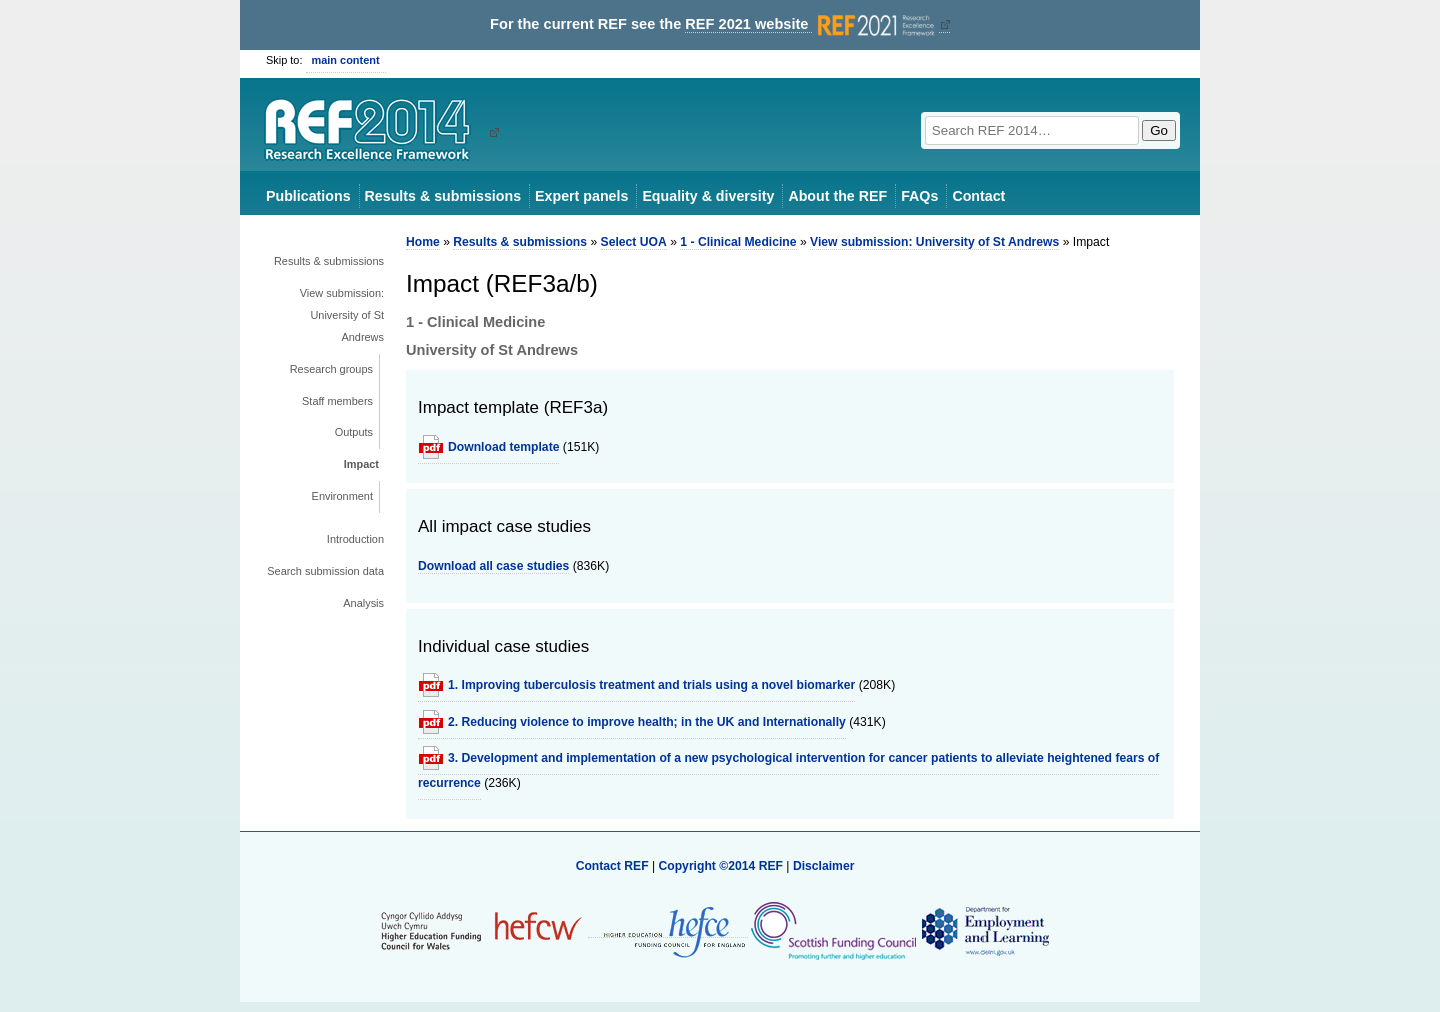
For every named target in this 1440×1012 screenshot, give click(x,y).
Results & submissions (443, 196)
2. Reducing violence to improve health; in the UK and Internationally (647, 722)
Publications (308, 196)
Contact (978, 196)
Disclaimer (824, 866)
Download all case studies (493, 566)
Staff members (337, 401)
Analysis (363, 603)
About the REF (837, 196)
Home (423, 242)
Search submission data (325, 571)
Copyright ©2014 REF (722, 866)
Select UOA (634, 242)
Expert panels (581, 196)
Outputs (354, 432)
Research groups (331, 369)
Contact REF (612, 866)
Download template (503, 447)
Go (1159, 130)
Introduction (355, 539)
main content (346, 60)
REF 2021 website (811, 24)
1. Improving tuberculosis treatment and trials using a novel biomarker (651, 685)
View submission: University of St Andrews (342, 315)
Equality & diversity (708, 196)
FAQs (919, 196)
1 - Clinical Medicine (738, 242)
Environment (342, 496)
